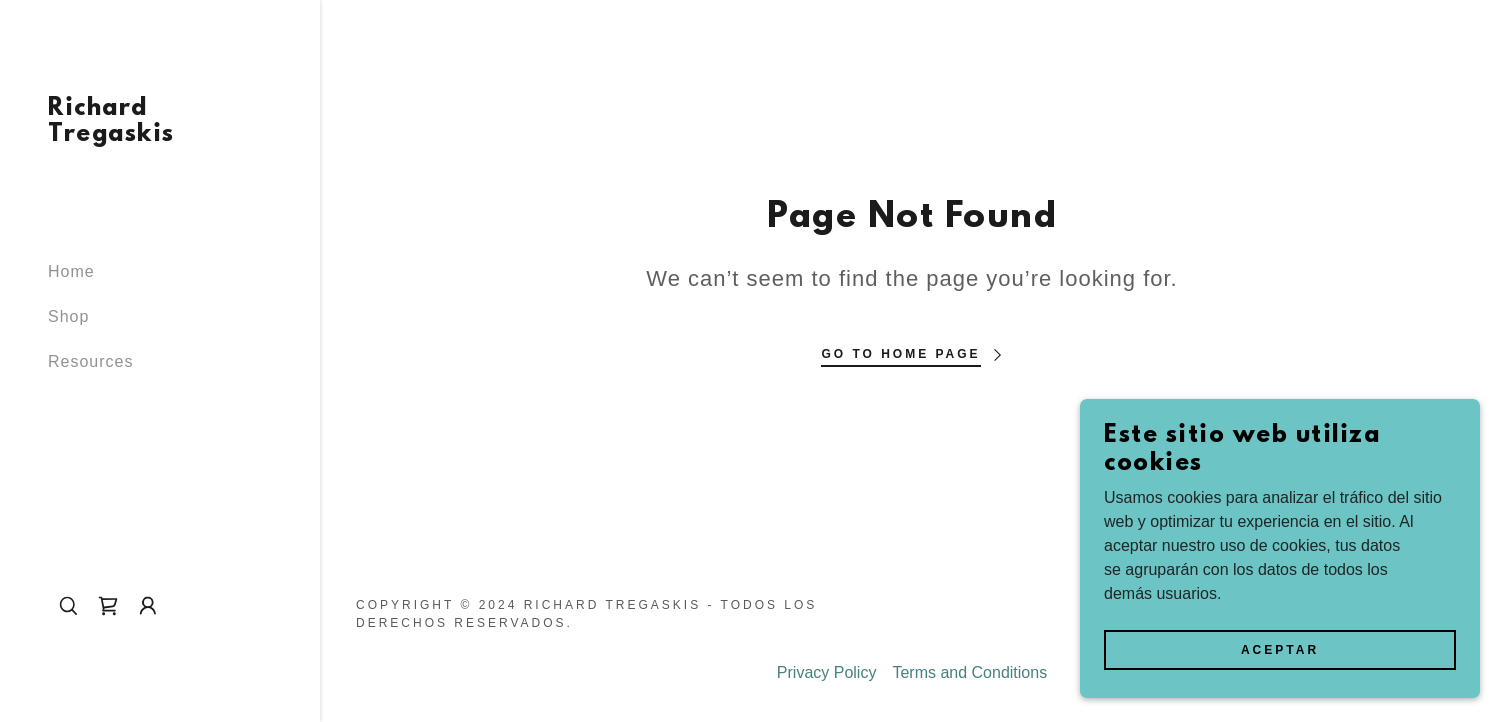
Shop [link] (68, 316)
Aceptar (1280, 678)
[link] (160, 135)
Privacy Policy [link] (827, 672)
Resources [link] (90, 361)
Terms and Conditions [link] (969, 672)
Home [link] (71, 271)
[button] (148, 606)
